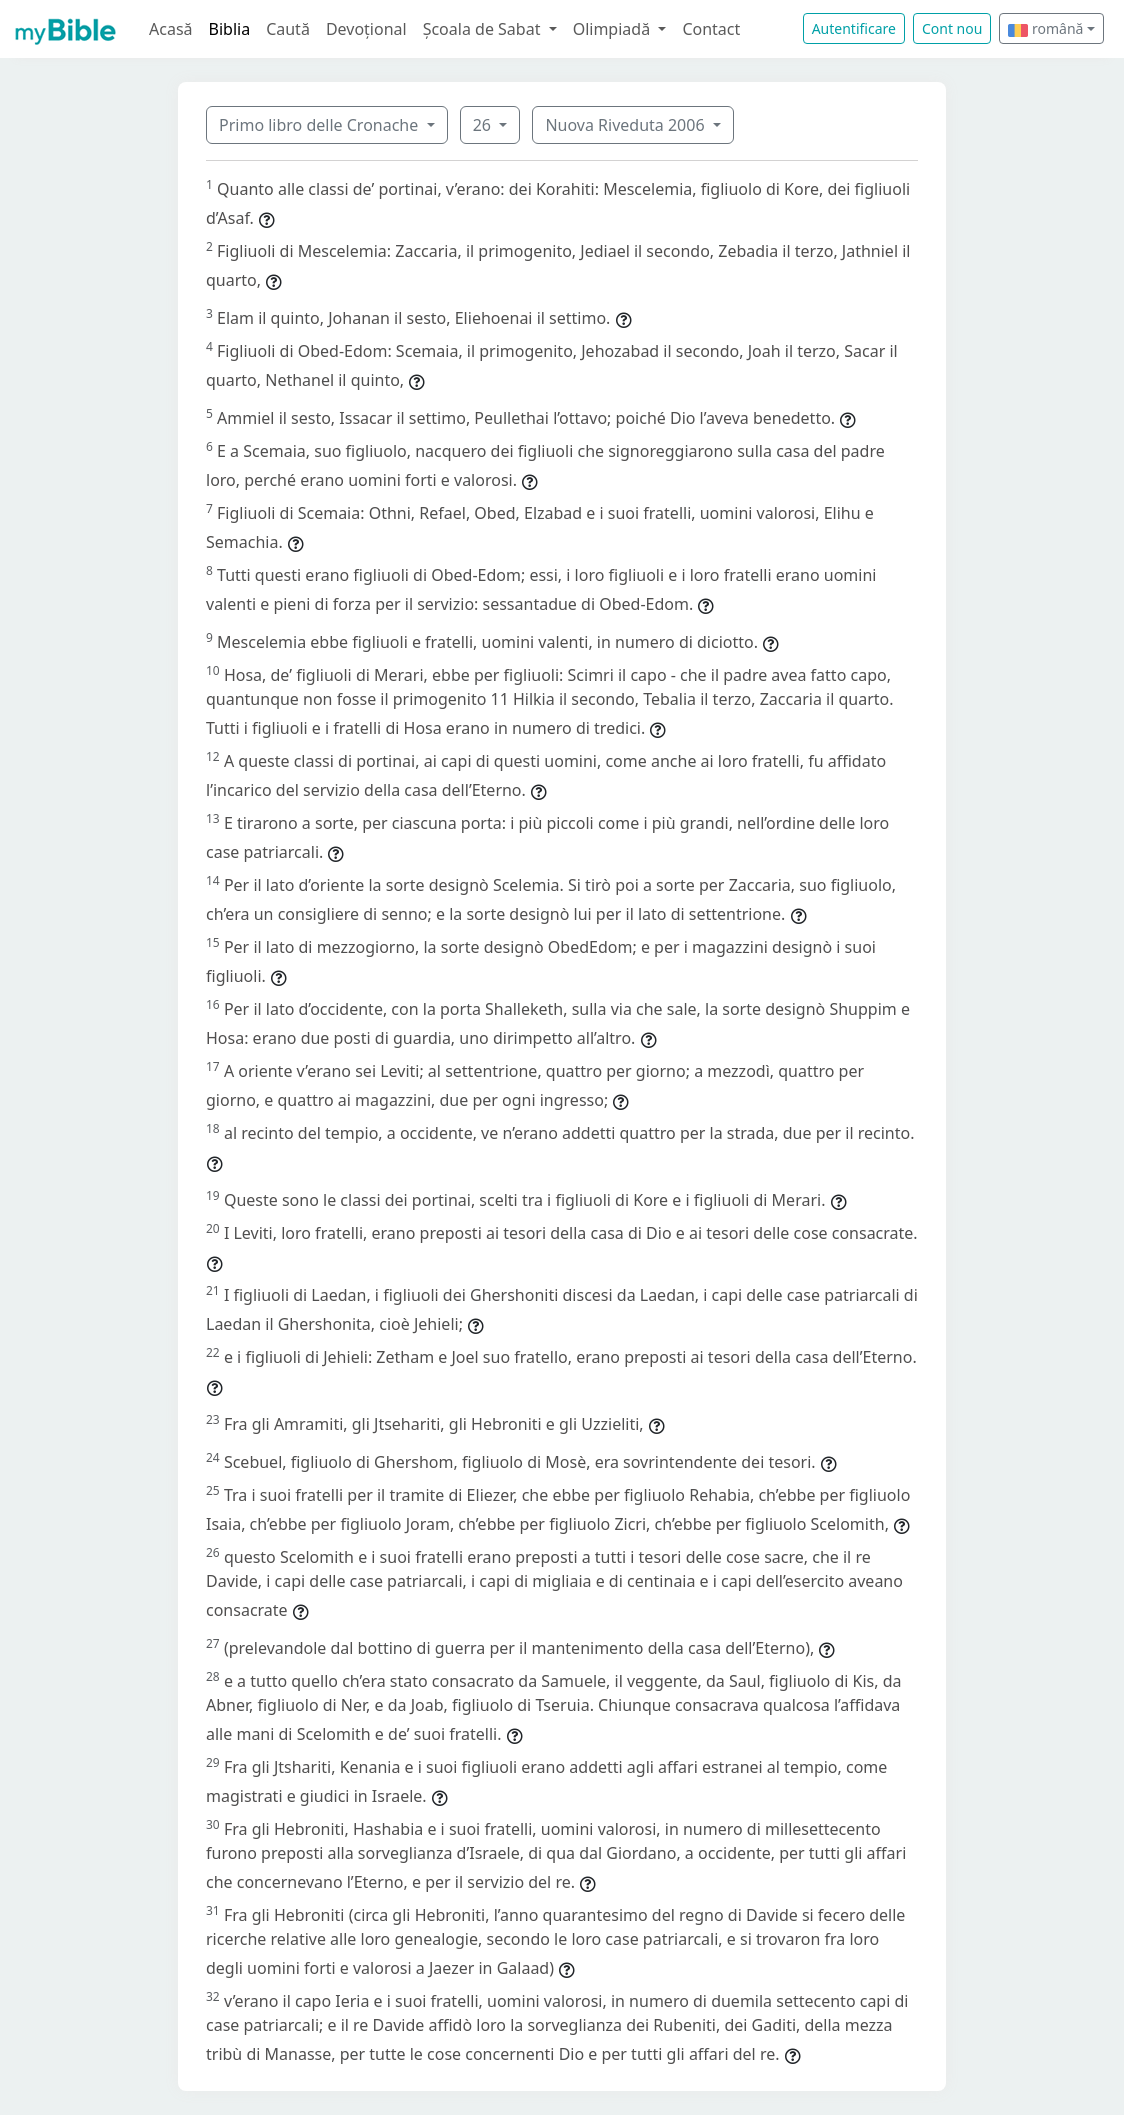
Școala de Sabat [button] (484, 29)
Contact (711, 29)
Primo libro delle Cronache (320, 125)
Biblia (230, 29)
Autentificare (854, 28)
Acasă (171, 29)
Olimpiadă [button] (614, 29)
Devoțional (366, 29)
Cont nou (952, 28)
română (1045, 28)
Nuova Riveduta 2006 (626, 125)
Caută (288, 29)
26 (484, 125)
